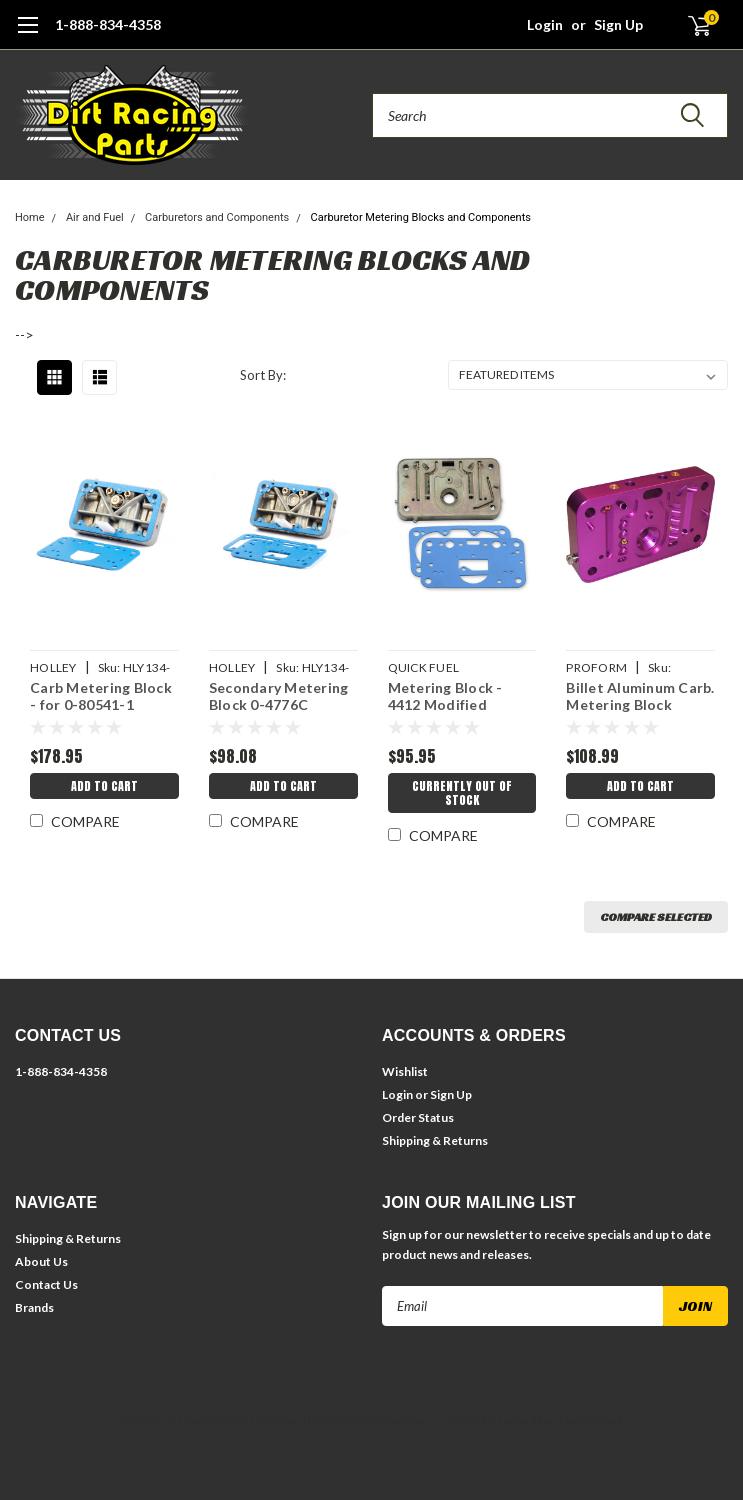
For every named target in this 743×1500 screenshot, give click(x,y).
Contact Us (46, 1284)
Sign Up (618, 24)
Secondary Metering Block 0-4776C (279, 696)
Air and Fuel (95, 217)
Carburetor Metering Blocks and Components (421, 217)
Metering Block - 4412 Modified (445, 696)
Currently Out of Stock (462, 793)
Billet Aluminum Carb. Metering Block (640, 696)
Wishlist (405, 1071)
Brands (34, 1307)
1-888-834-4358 (108, 24)
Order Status (418, 1117)
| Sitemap (275, 1420)
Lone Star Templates (560, 1420)
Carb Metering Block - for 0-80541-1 (101, 696)
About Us (41, 1261)
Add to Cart (104, 786)
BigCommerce (400, 1420)
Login (545, 24)
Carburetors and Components (217, 217)
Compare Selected (656, 916)
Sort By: (263, 375)
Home (30, 217)
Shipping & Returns (435, 1140)
